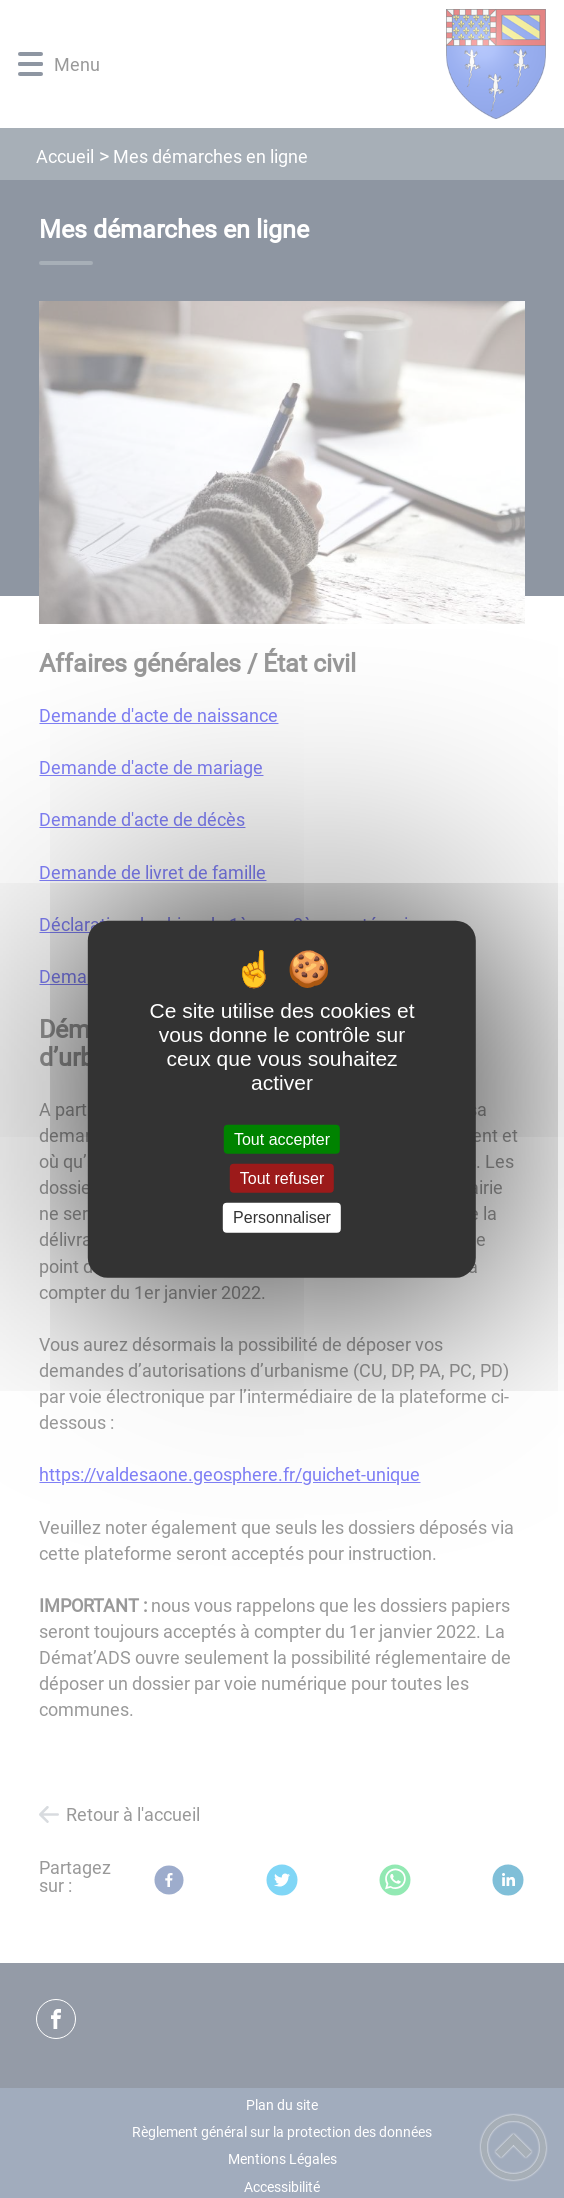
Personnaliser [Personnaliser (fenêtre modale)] (282, 1217)
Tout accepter (282, 1139)
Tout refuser (282, 1178)
